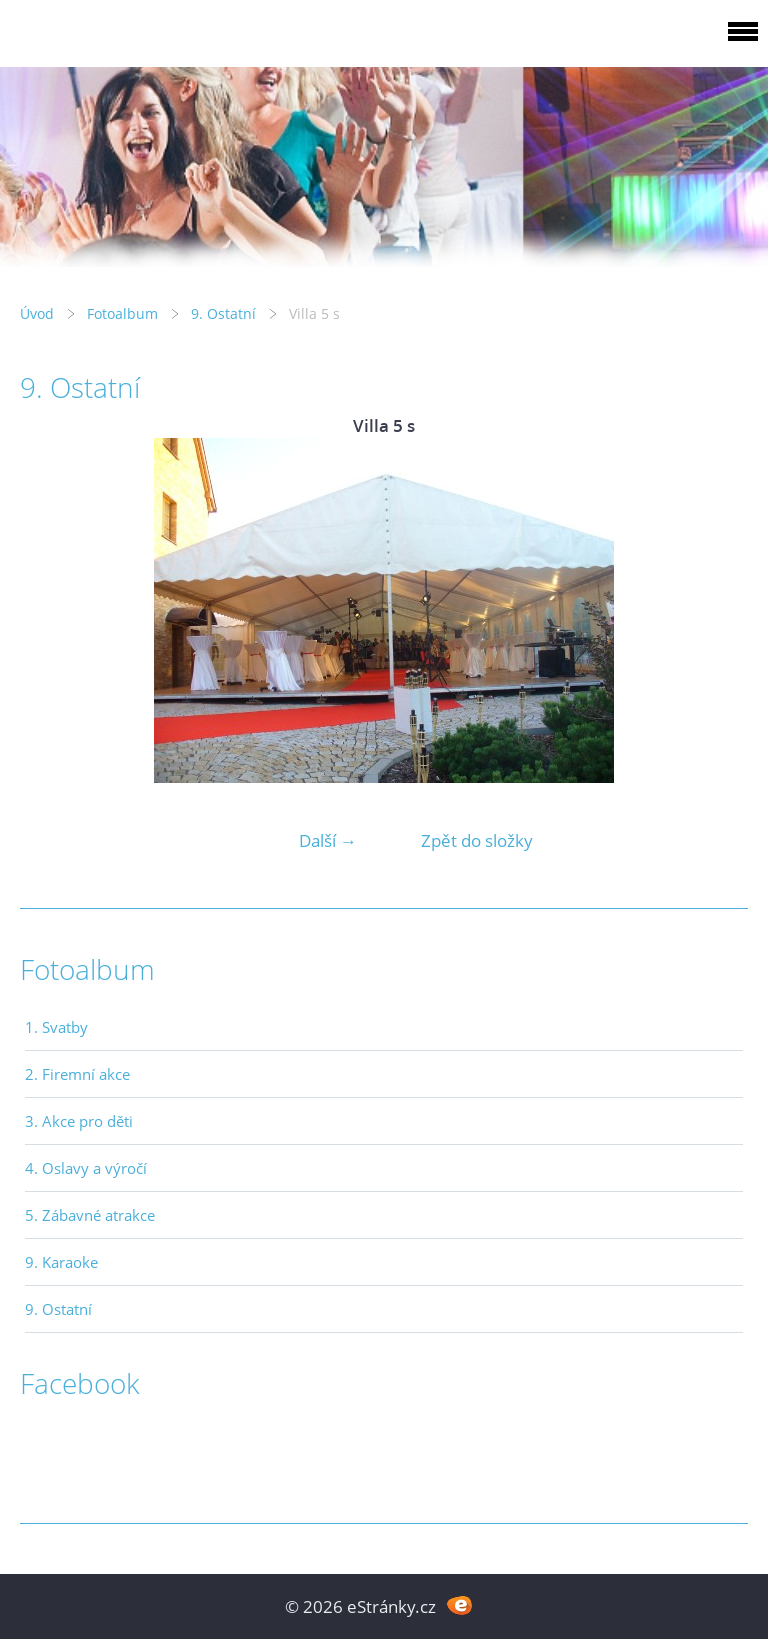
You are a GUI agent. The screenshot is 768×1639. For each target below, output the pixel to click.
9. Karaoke (61, 1262)
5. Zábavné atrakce (90, 1215)
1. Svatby (56, 1027)
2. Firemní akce (77, 1074)
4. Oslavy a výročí (86, 1168)
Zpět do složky (477, 840)
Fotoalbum (122, 313)
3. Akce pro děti (79, 1121)
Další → (328, 840)
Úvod (37, 313)
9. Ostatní (223, 313)
